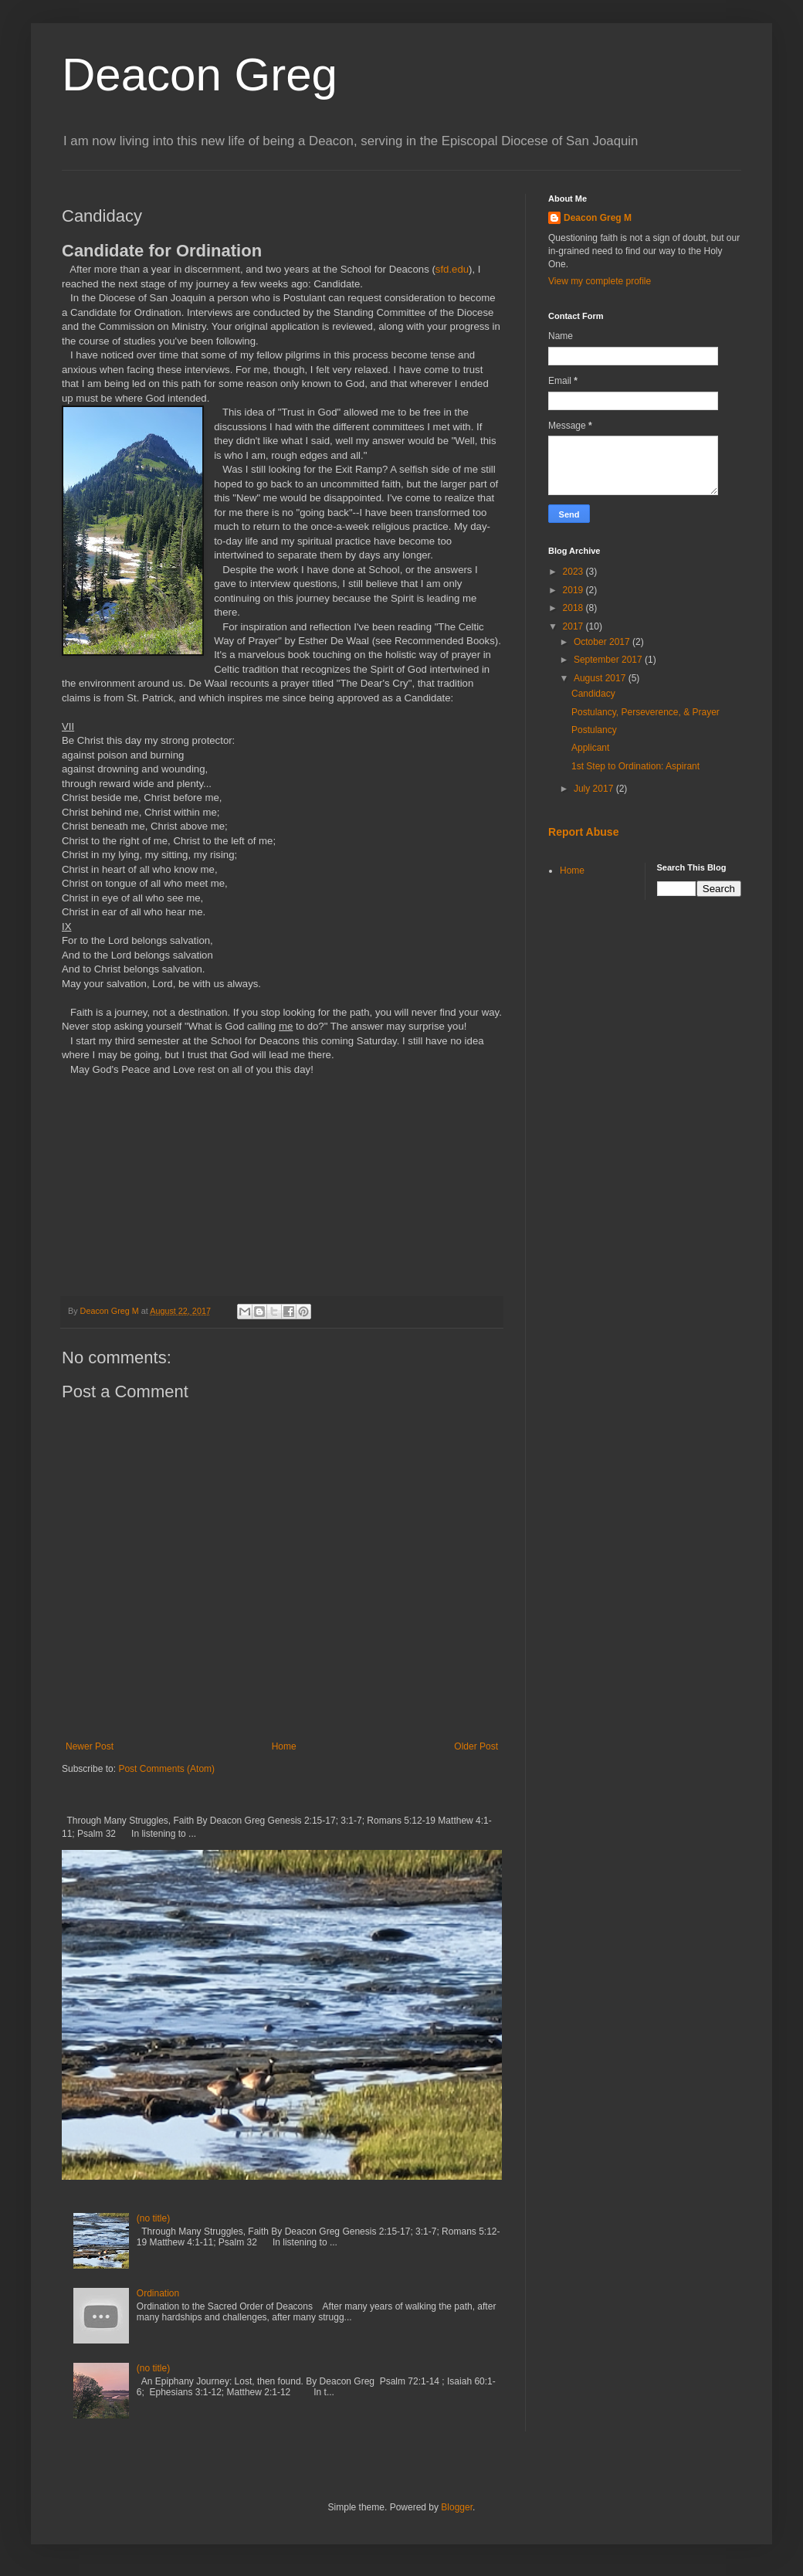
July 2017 (595, 788)
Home (284, 1746)
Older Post (476, 1746)
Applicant (590, 747)
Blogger (457, 2507)
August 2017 (601, 678)
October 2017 (603, 641)
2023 (574, 571)
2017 (574, 626)
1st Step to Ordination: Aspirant (635, 766)
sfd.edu (452, 269)
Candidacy (593, 693)
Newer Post (90, 1746)
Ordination (158, 2293)
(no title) (153, 2218)
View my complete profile (599, 281)
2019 (574, 590)
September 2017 (609, 659)
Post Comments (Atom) (166, 1768)
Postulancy (594, 730)
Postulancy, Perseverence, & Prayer (645, 712)
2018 (574, 607)
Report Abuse (583, 832)
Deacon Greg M (598, 217)
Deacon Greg (199, 74)
